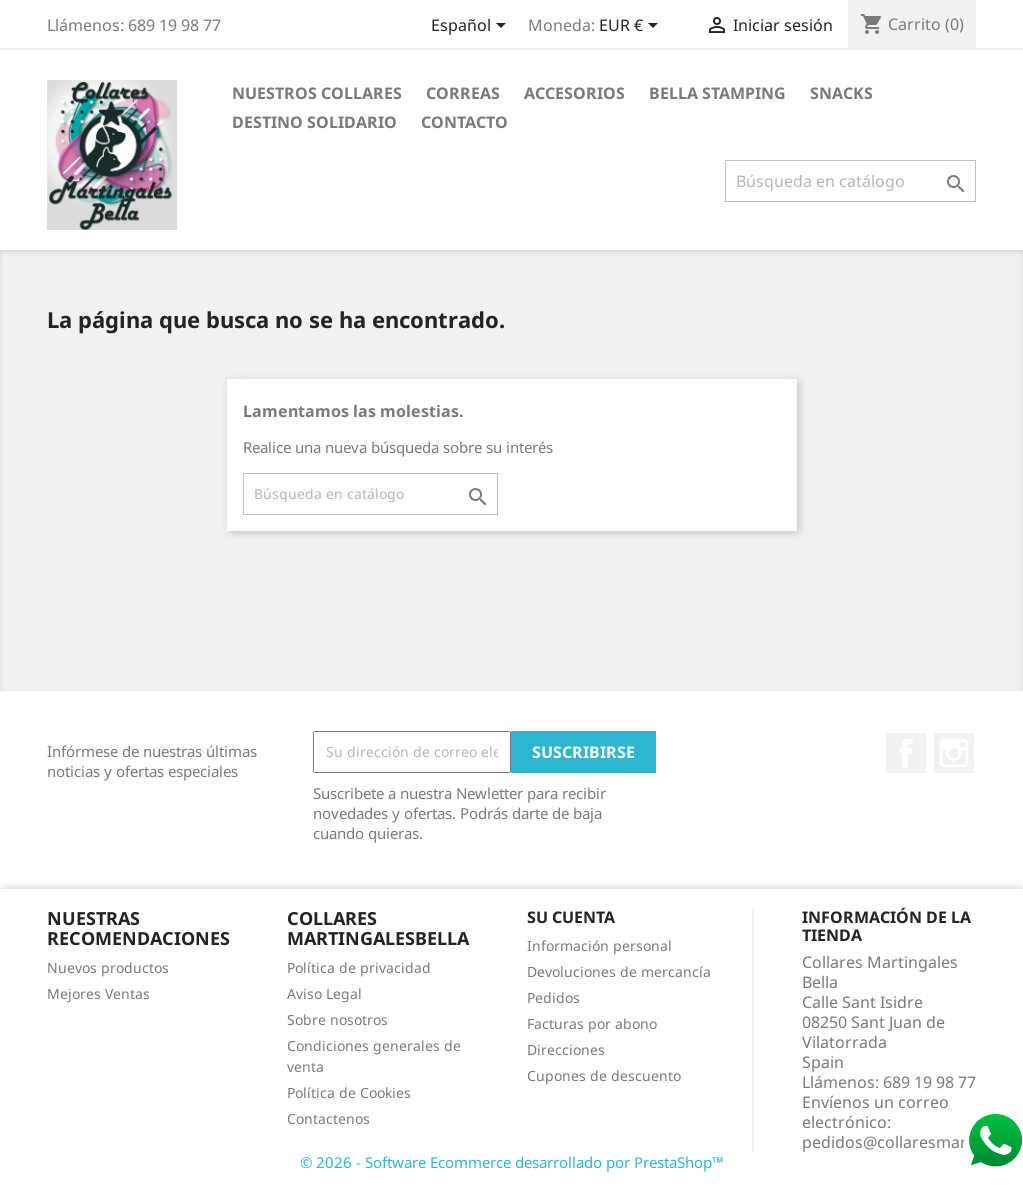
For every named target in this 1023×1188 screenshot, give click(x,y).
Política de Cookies (349, 1092)
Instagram (954, 753)
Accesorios (574, 93)
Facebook (906, 753)
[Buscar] (850, 181)
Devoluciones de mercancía (619, 971)
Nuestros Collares (317, 93)
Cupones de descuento (604, 1075)
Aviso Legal (324, 993)
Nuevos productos (108, 967)
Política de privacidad (359, 967)
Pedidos (553, 997)
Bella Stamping (717, 93)
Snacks (841, 93)
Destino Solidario (314, 122)
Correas (463, 93)
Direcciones (566, 1049)
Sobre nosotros (337, 1019)
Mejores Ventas (98, 993)
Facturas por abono (592, 1023)
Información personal (599, 945)
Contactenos (328, 1118)
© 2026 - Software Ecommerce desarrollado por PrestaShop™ (512, 1162)
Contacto (464, 122)
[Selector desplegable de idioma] (472, 27)
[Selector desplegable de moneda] (632, 27)
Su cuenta (571, 917)
